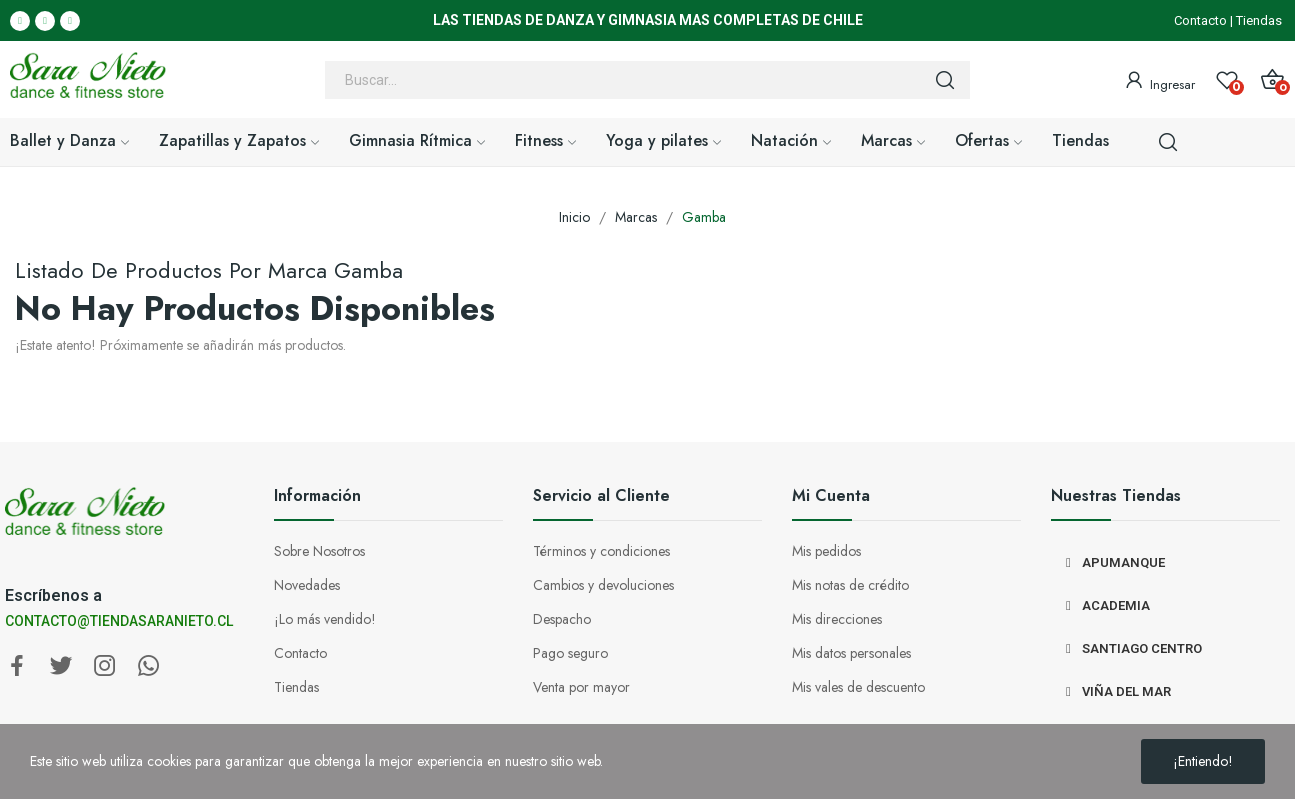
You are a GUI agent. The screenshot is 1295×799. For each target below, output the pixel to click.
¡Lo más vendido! (325, 619)
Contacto (1200, 20)
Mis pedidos (826, 551)
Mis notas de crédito (850, 585)
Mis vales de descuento (858, 687)
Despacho (562, 619)
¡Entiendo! (1203, 761)
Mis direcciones (837, 619)
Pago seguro (570, 653)
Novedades (307, 585)
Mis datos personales (851, 653)
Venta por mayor (581, 687)
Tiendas (1259, 20)
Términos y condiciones (601, 551)
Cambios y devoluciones (603, 585)
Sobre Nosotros (319, 551)
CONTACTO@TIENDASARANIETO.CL (119, 621)
